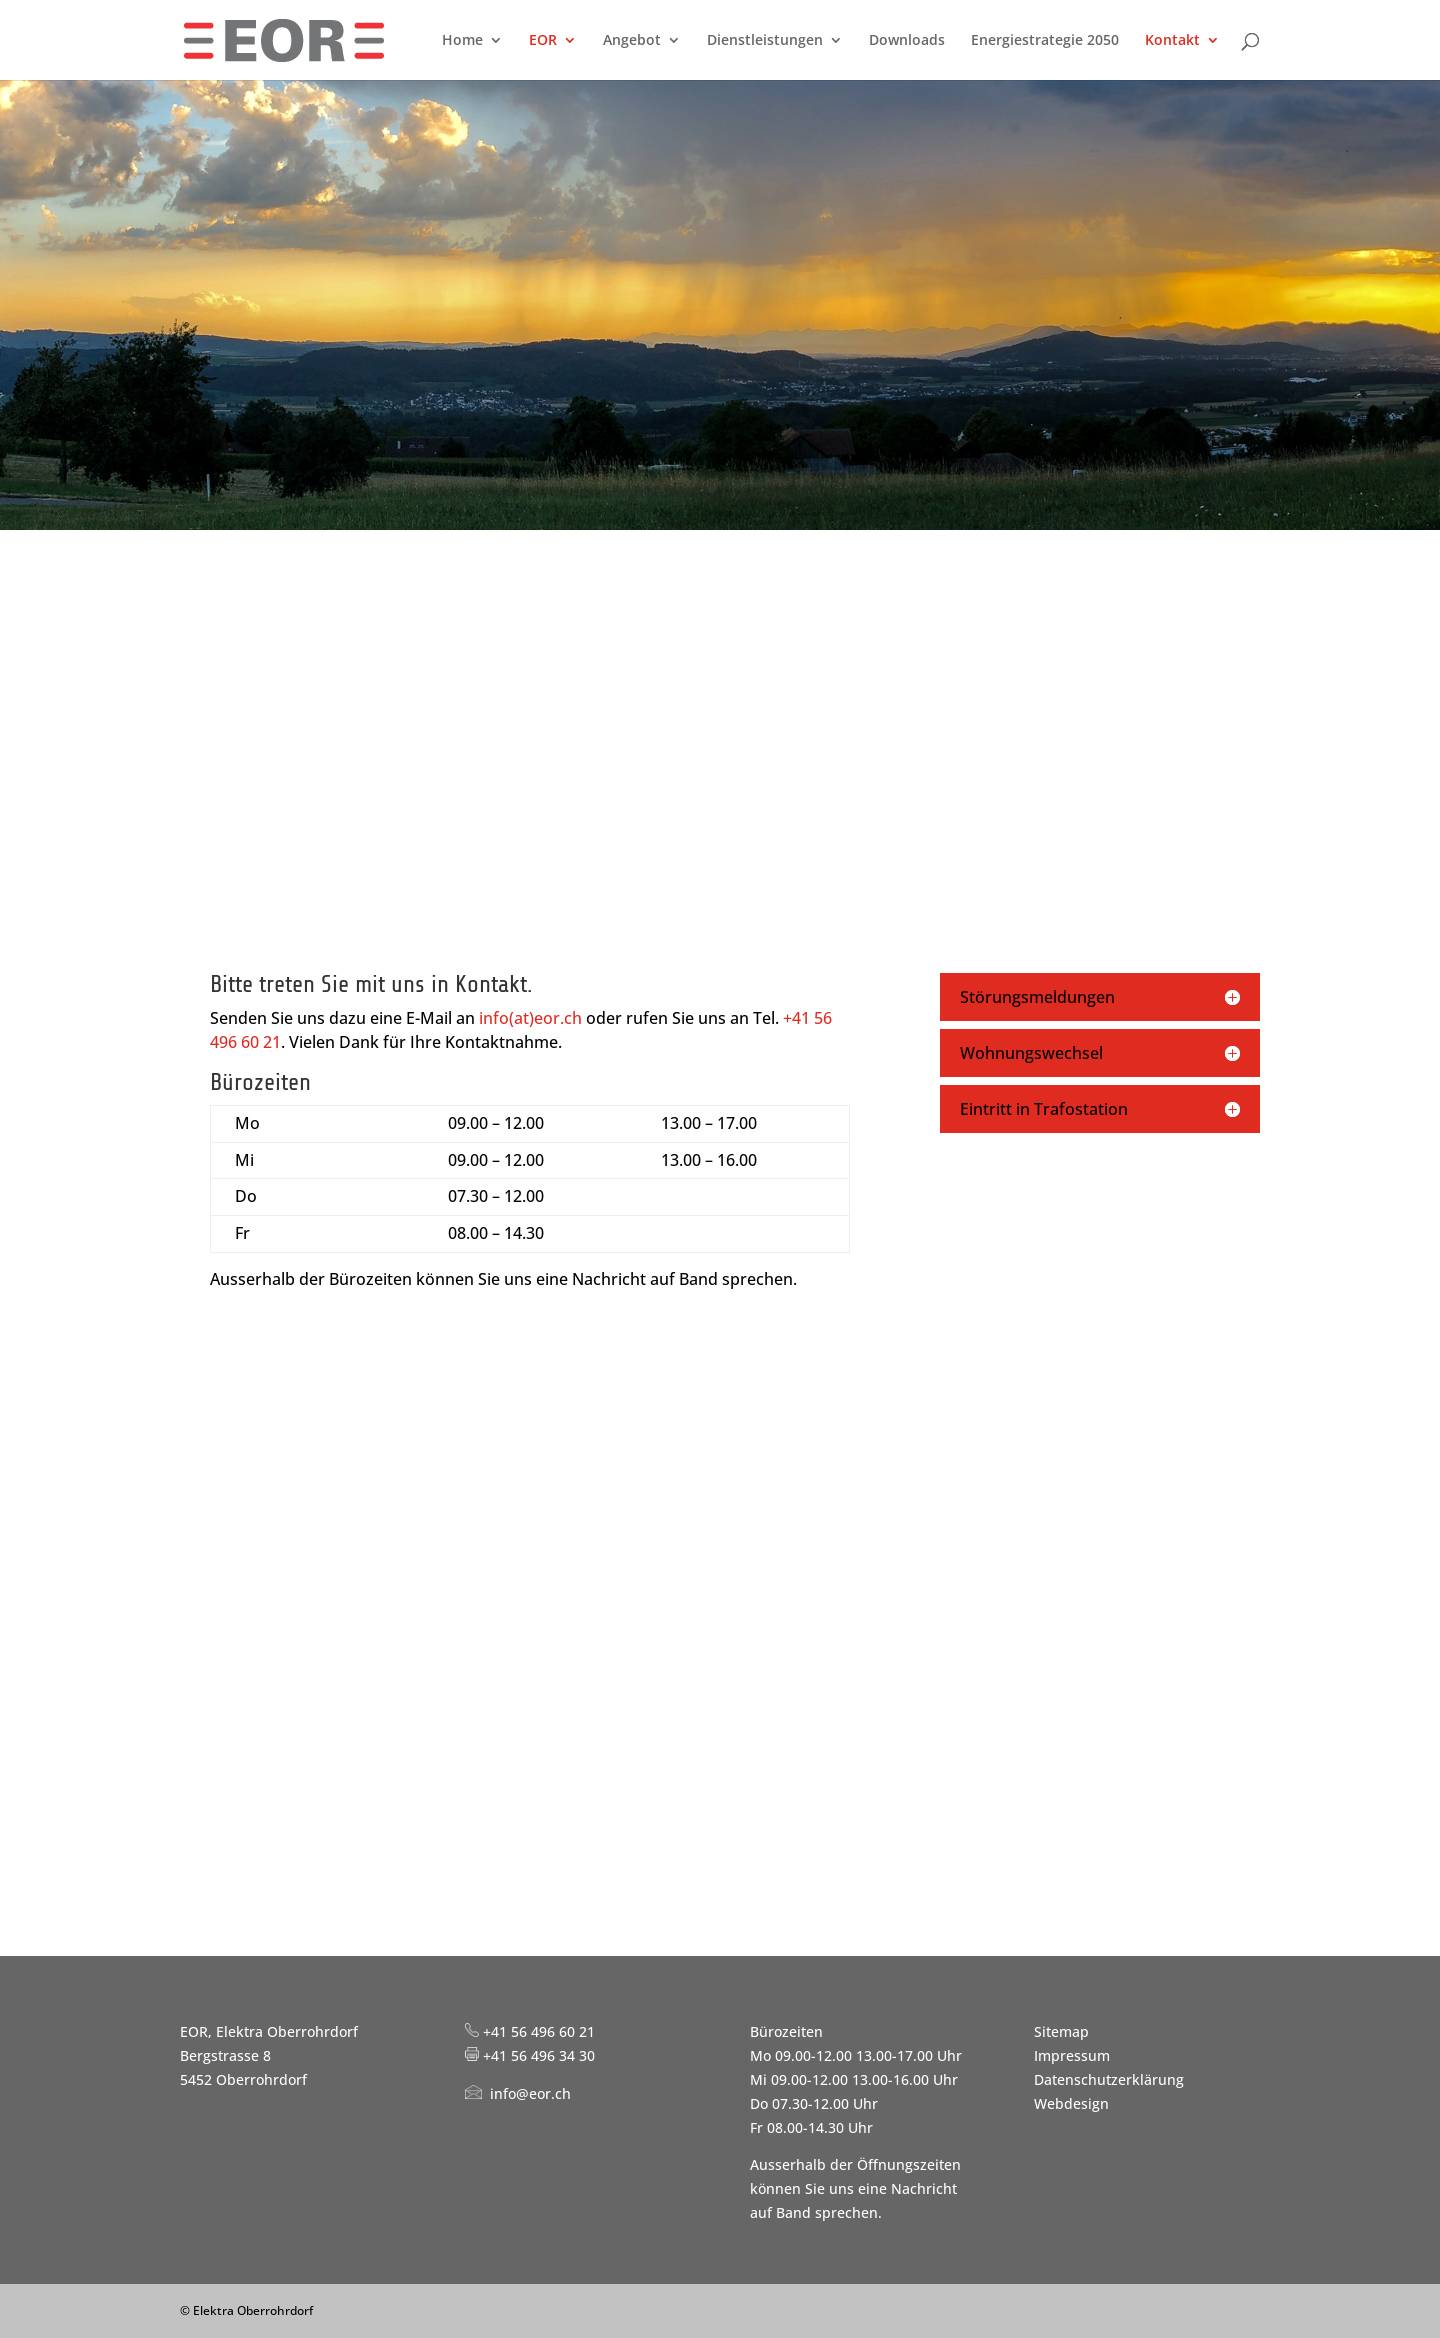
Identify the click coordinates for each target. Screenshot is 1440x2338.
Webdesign (1071, 2103)
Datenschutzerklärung (1109, 2079)
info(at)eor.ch (530, 1018)
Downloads (907, 41)
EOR (543, 41)
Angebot (632, 41)
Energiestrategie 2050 (1045, 41)
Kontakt (1172, 41)
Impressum (1072, 2055)
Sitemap (1061, 2031)
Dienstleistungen (765, 41)
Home (462, 41)
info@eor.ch (530, 2093)
